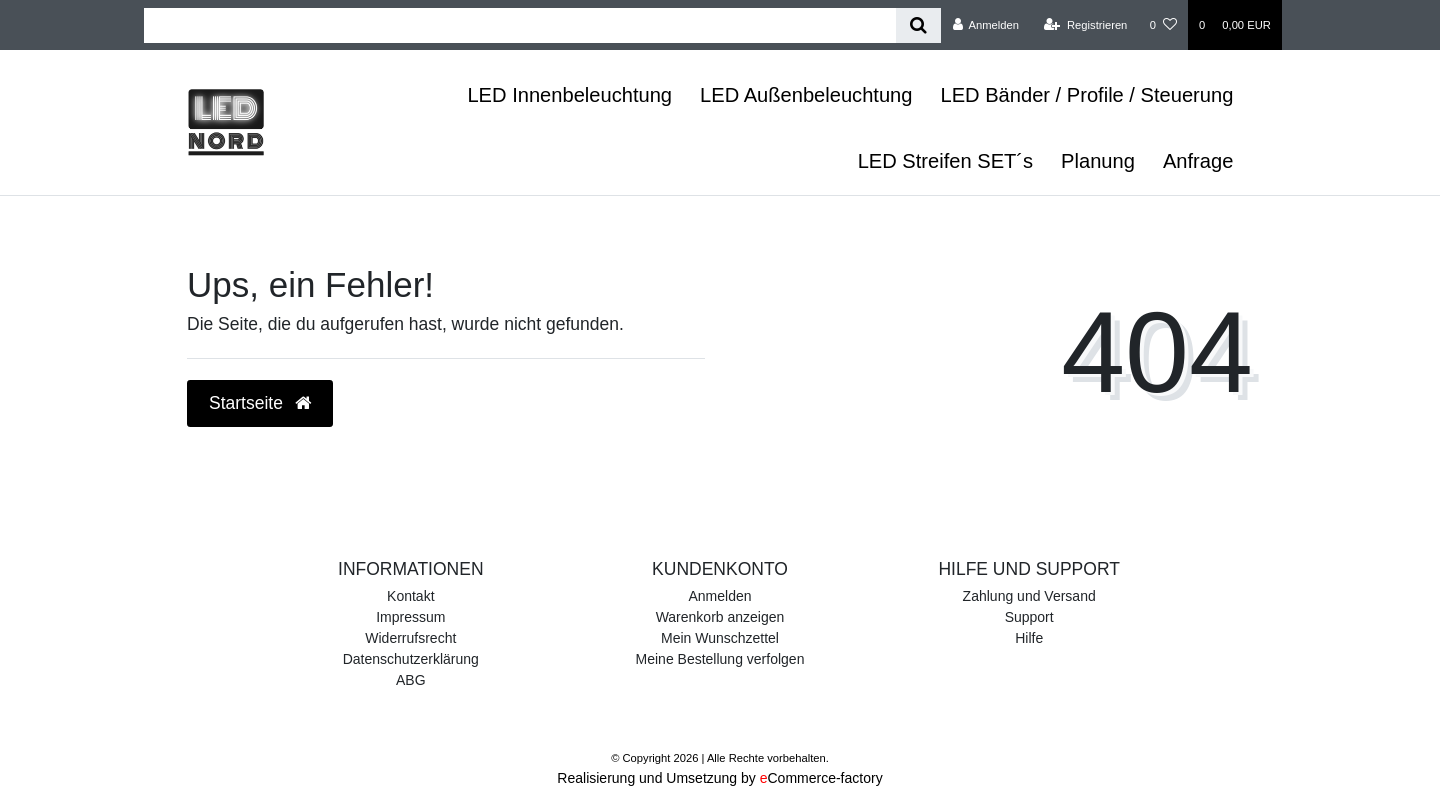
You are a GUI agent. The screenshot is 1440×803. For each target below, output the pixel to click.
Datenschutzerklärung (411, 659)
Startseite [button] (260, 403)
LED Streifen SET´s (945, 161)
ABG (411, 680)
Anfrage (1198, 161)
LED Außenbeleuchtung (806, 95)
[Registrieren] (1085, 25)
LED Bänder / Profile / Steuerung (1086, 95)
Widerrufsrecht (410, 638)
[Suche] (918, 25)
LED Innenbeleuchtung (569, 95)
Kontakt (410, 596)
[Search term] (520, 25)
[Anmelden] (985, 25)
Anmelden (719, 596)
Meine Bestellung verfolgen (720, 659)
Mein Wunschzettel (720, 638)
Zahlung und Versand (1029, 596)
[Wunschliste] (1163, 25)
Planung (1098, 161)
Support (1029, 617)
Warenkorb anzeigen (720, 617)
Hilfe (1029, 638)
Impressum (410, 617)
